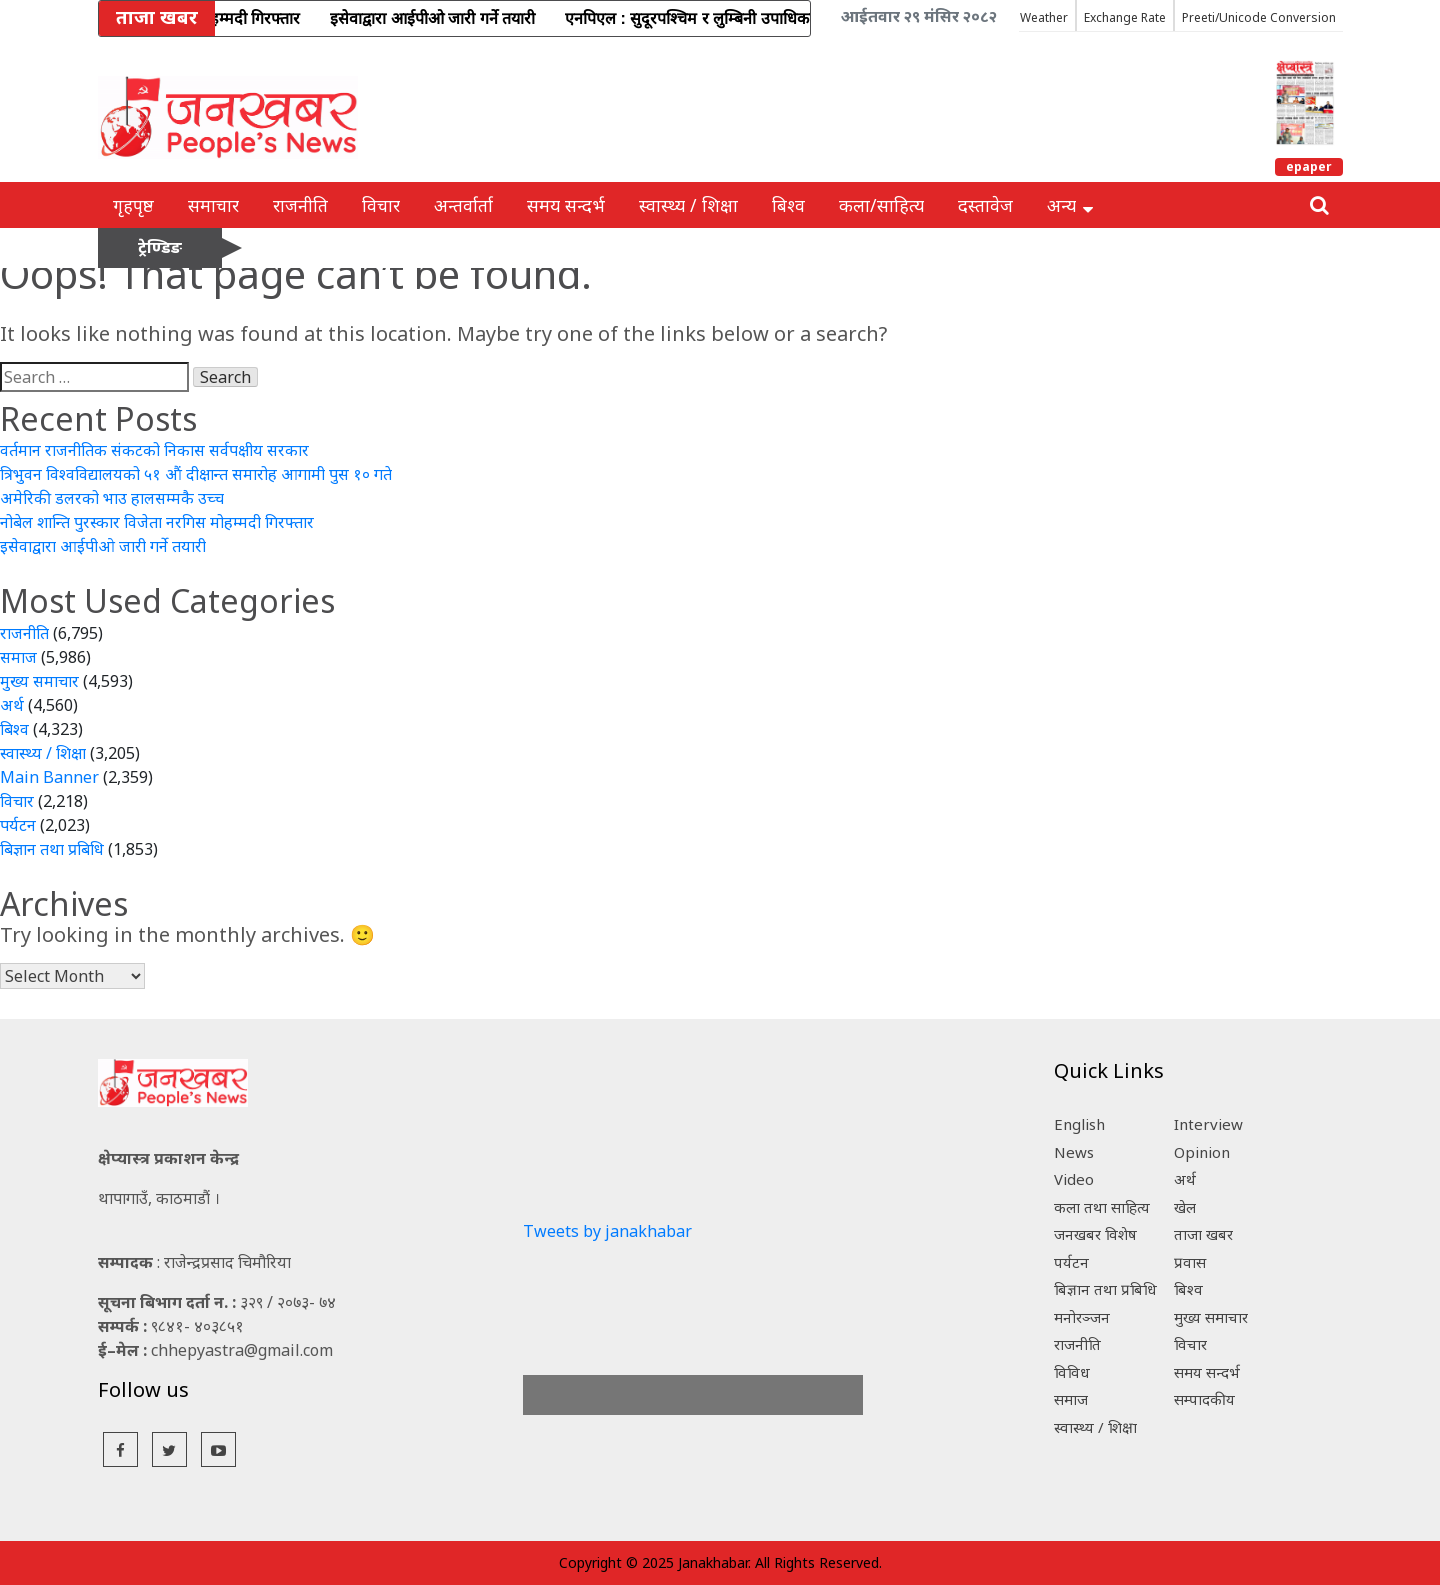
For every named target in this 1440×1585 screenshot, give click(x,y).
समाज (18, 657)
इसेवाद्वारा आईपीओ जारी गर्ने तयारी (103, 546)
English (1079, 1124)
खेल (1185, 1207)
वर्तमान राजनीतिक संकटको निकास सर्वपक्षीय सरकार (154, 450)
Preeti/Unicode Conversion (1259, 17)
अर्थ (12, 705)
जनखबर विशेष (1095, 1234)
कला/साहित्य (881, 205)
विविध (1072, 1372)
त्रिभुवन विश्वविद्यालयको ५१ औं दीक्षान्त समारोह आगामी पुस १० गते (196, 474)
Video (1074, 1179)
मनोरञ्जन (1082, 1317)
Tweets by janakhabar (607, 1231)
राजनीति (300, 205)
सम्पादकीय (1204, 1399)
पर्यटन (18, 825)
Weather (1044, 17)
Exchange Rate (1125, 17)
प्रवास (1190, 1262)
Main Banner (49, 777)
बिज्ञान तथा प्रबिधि (52, 849)
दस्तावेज (985, 205)
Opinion (1202, 1152)
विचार (381, 205)
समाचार (213, 205)
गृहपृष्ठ (133, 205)
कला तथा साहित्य (1102, 1207)
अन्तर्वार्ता (463, 205)
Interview (1208, 1124)
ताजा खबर (1203, 1234)
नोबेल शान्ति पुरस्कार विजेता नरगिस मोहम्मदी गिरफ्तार (157, 522)
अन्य (1070, 205)
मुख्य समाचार (39, 681)
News (1074, 1152)
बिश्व (788, 205)
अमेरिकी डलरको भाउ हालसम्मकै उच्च (112, 498)
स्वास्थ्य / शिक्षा (688, 205)
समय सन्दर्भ (566, 205)
